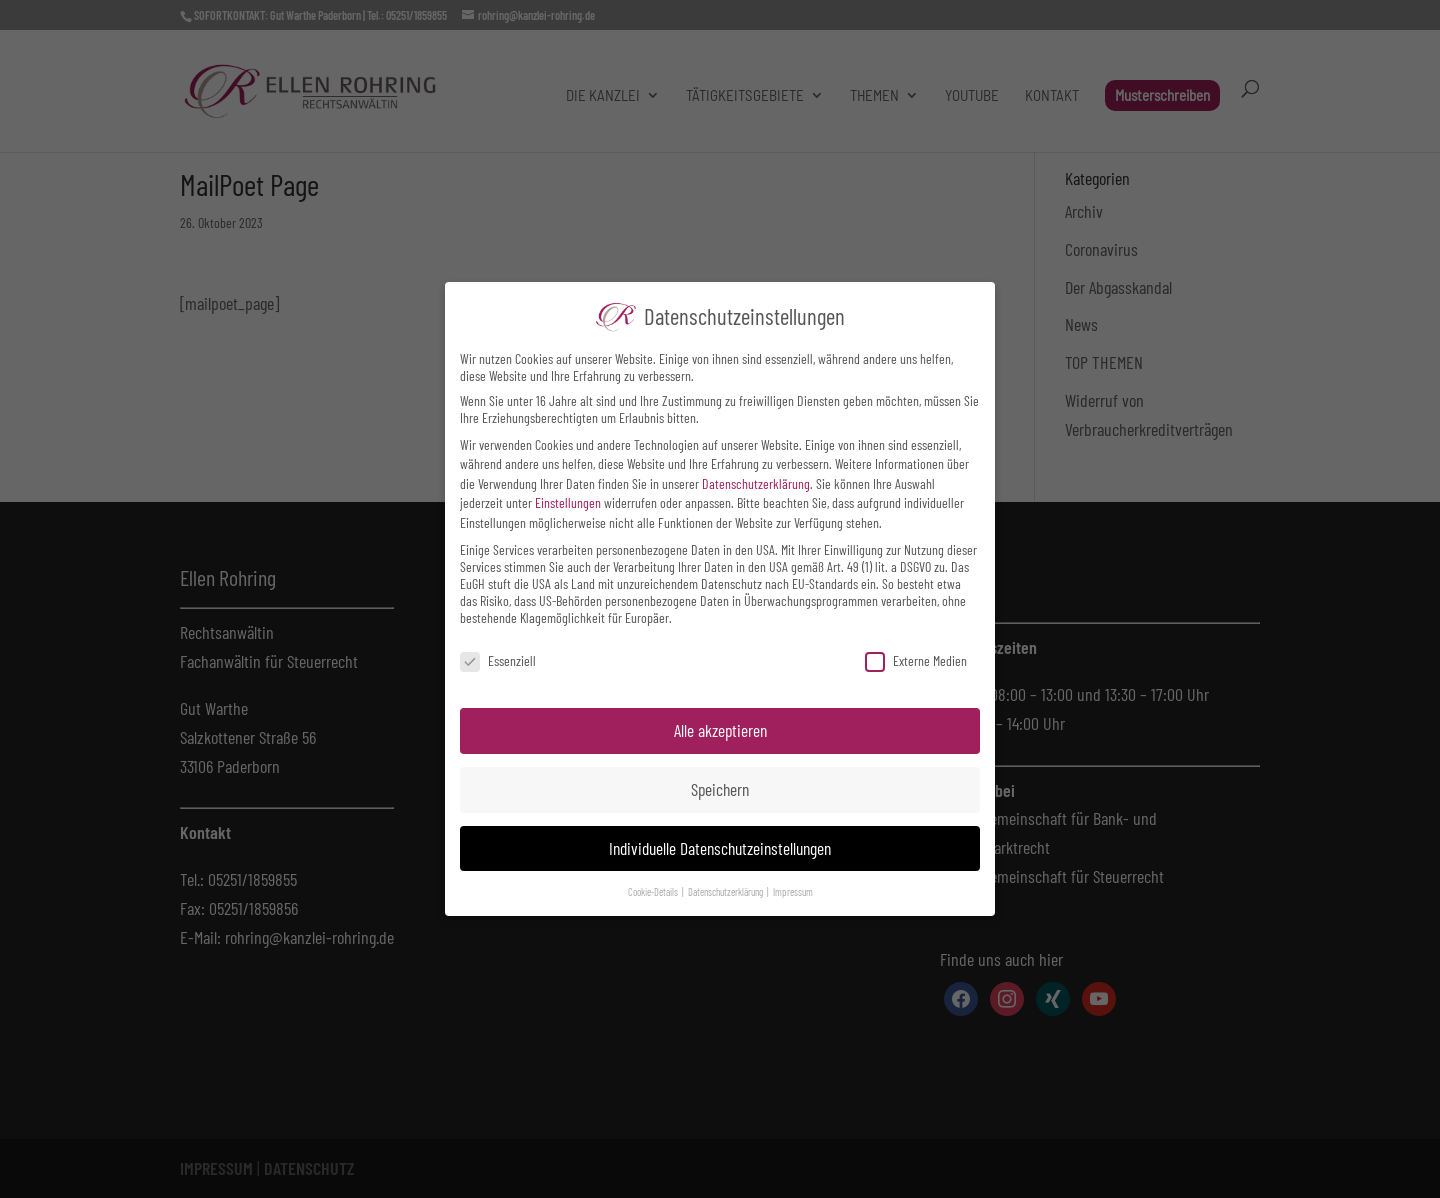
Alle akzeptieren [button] (720, 730)
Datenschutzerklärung (756, 483)
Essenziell (498, 660)
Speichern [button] (720, 789)
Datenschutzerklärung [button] (726, 891)
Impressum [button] (793, 891)
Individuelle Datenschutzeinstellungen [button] (720, 848)
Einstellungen (568, 502)
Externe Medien (916, 660)
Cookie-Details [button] (654, 891)
